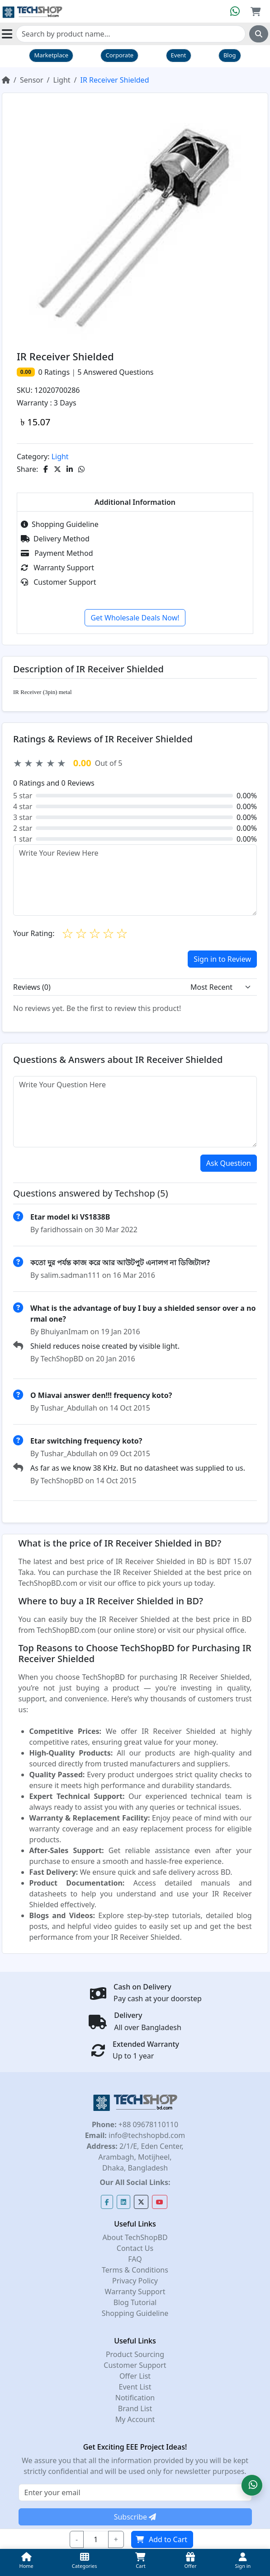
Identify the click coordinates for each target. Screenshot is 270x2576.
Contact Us (135, 2248)
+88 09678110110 (147, 2124)
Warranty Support (57, 568)
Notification (135, 2398)
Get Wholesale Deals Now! (134, 618)
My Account (135, 2419)
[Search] (131, 33)
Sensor (31, 80)
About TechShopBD (134, 2237)
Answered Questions (115, 372)
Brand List (135, 2408)
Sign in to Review (222, 959)
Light (62, 80)
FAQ (135, 2259)
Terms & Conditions (135, 2270)
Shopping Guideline (60, 524)
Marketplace (51, 55)
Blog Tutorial (135, 2302)
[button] (252, 2485)
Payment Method (57, 553)
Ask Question (228, 1163)
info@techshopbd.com (146, 2135)
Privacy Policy (135, 2281)
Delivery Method (55, 539)
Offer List (135, 2376)
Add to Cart (162, 2539)
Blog (229, 55)
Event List (135, 2387)
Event (178, 55)
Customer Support (58, 582)
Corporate (119, 55)
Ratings (56, 372)
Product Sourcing (135, 2354)
